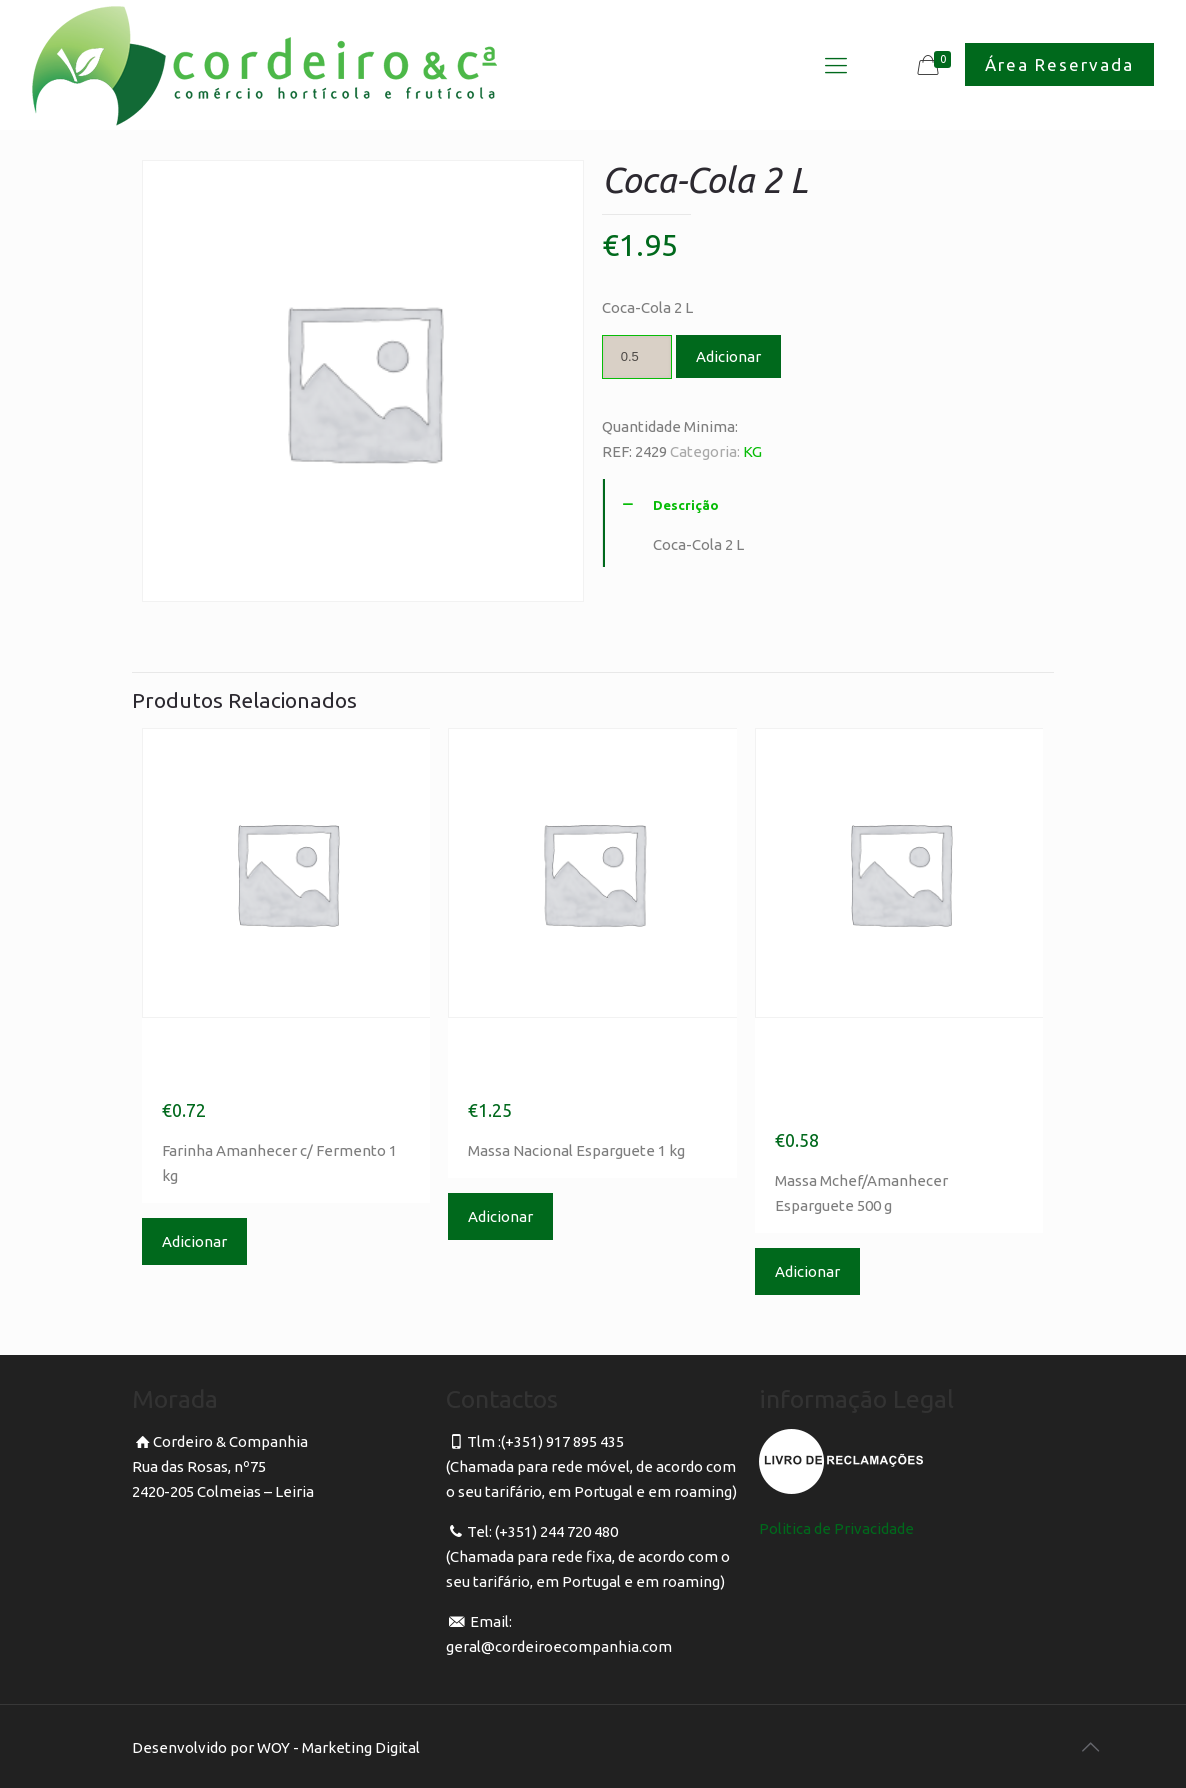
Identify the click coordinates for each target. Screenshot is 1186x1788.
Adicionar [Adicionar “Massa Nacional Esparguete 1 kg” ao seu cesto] (500, 1216)
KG (752, 451)
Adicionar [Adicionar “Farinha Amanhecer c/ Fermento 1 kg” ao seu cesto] (194, 1241)
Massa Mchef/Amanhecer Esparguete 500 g (878, 1078)
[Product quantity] (637, 357)
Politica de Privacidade (836, 1528)
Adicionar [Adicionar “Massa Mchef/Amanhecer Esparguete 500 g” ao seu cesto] (807, 1271)
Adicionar (728, 356)
